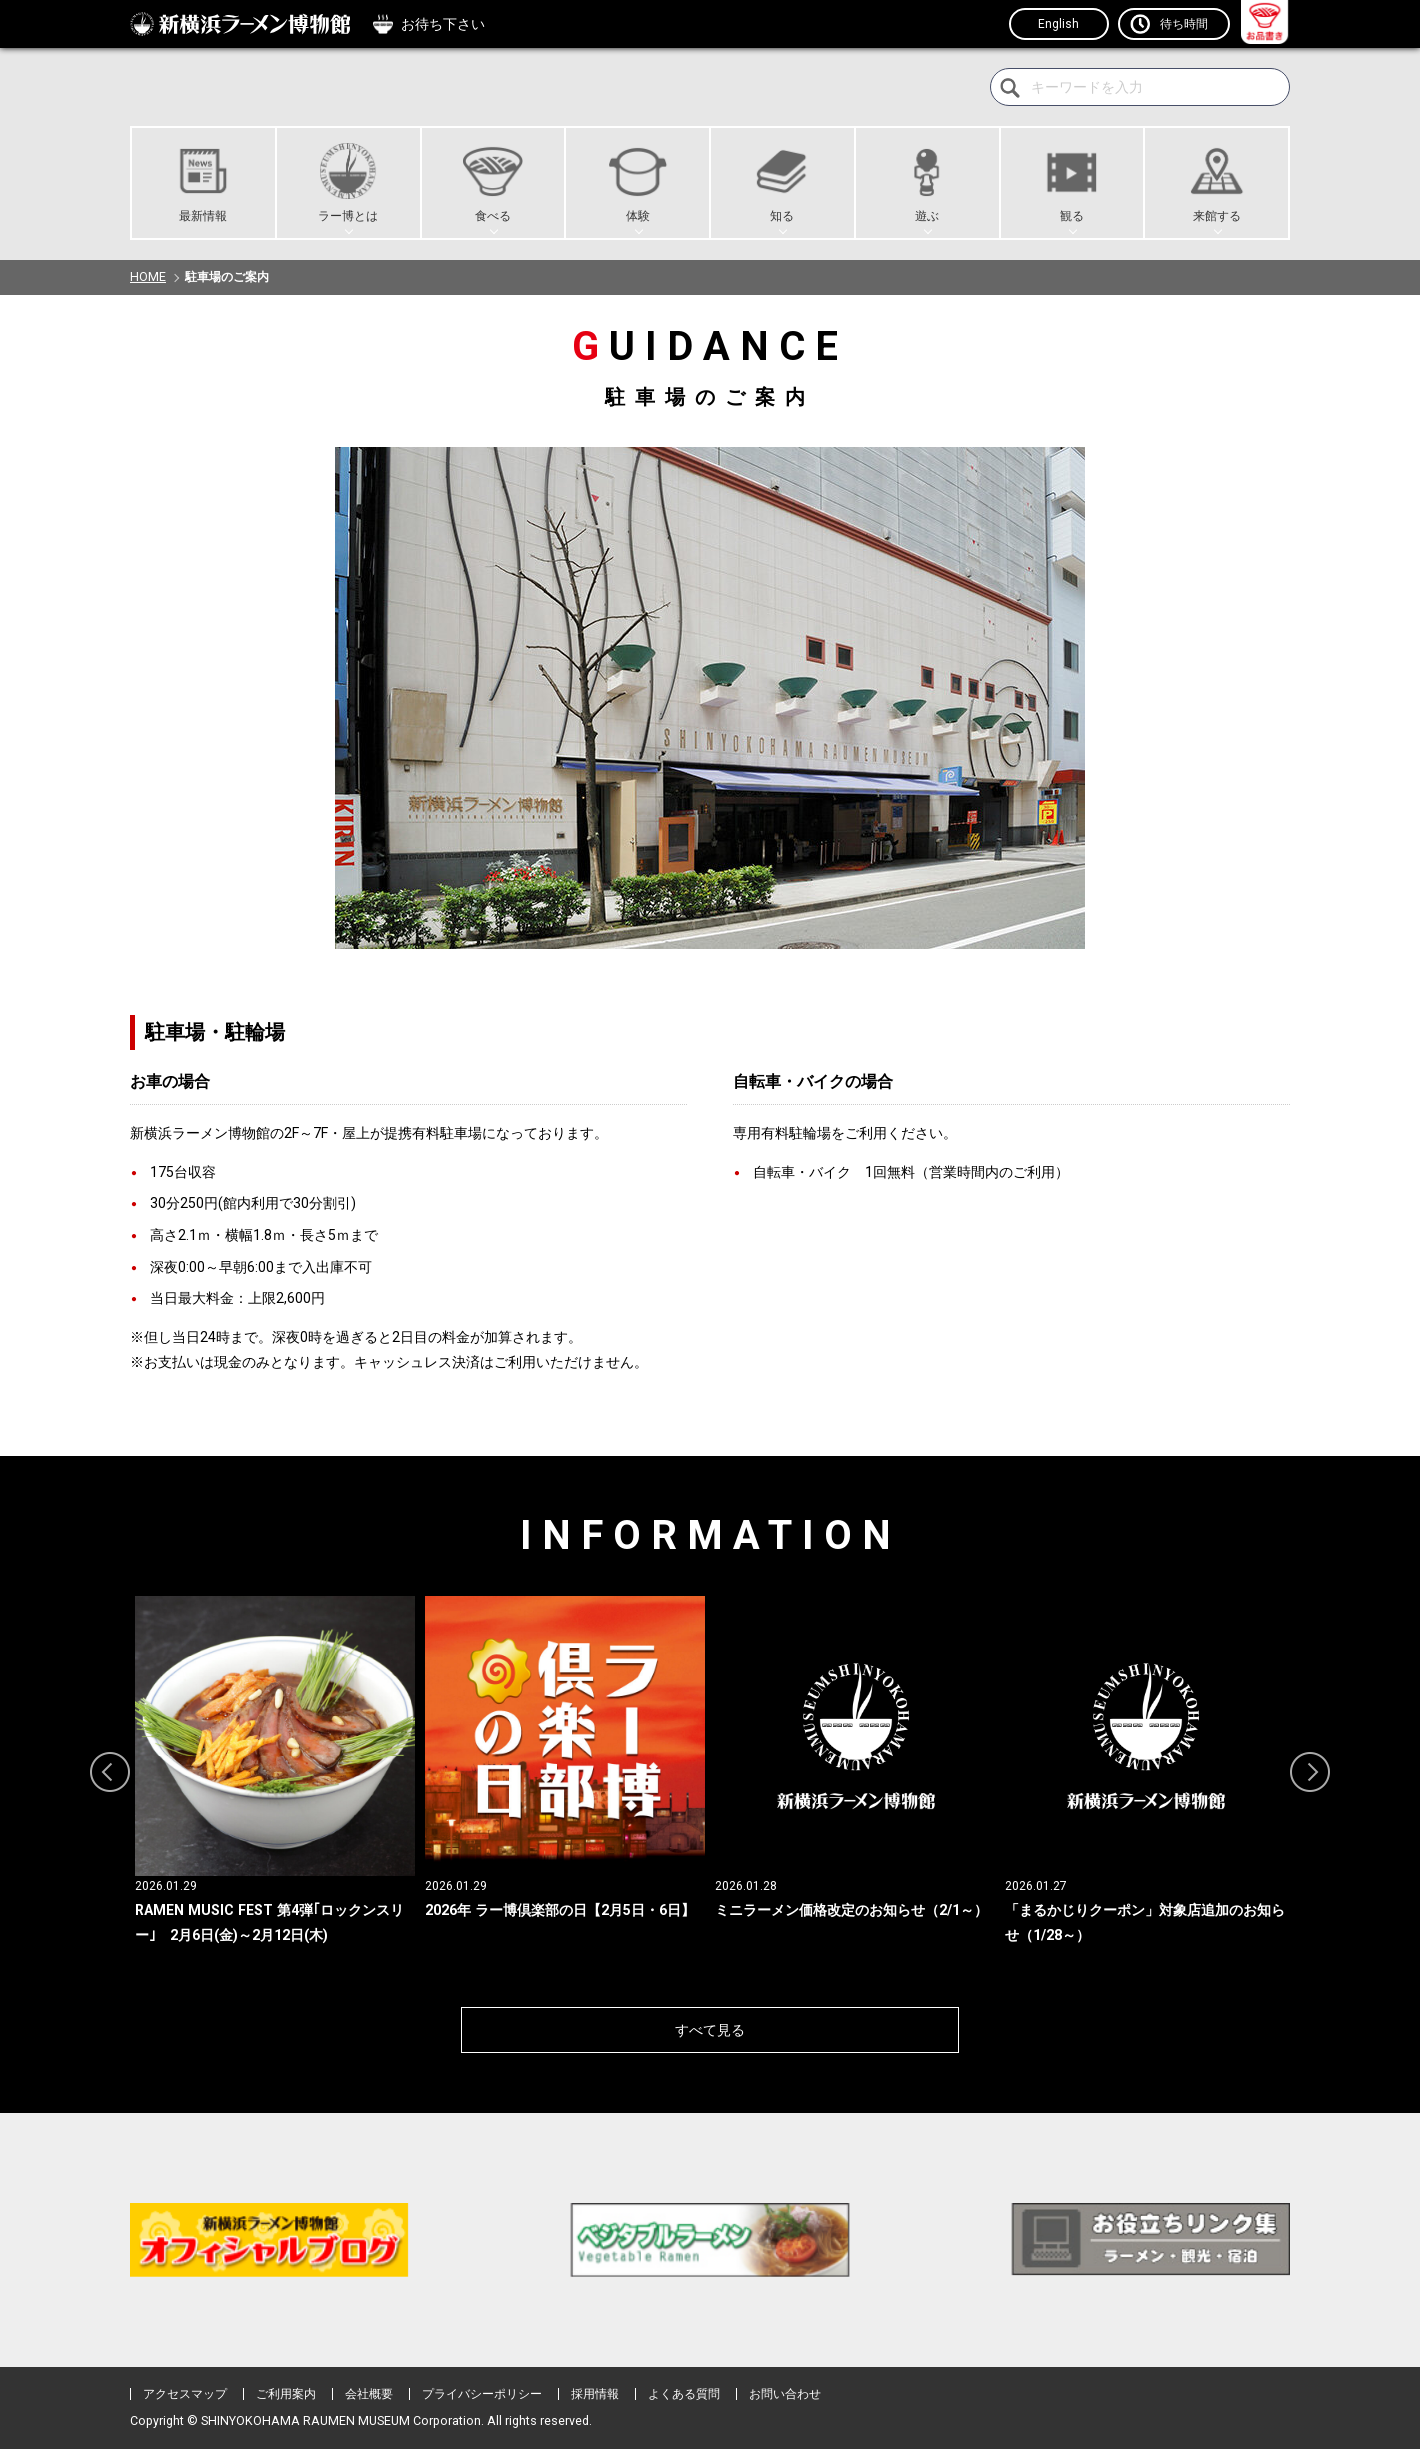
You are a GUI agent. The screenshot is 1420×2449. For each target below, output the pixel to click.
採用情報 (595, 2393)
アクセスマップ (185, 2393)
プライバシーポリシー (482, 2393)
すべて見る (710, 2030)
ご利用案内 (286, 2393)
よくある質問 (684, 2393)
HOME (148, 277)
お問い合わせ (785, 2393)
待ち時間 (1184, 24)
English (1059, 24)
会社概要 (369, 2393)
